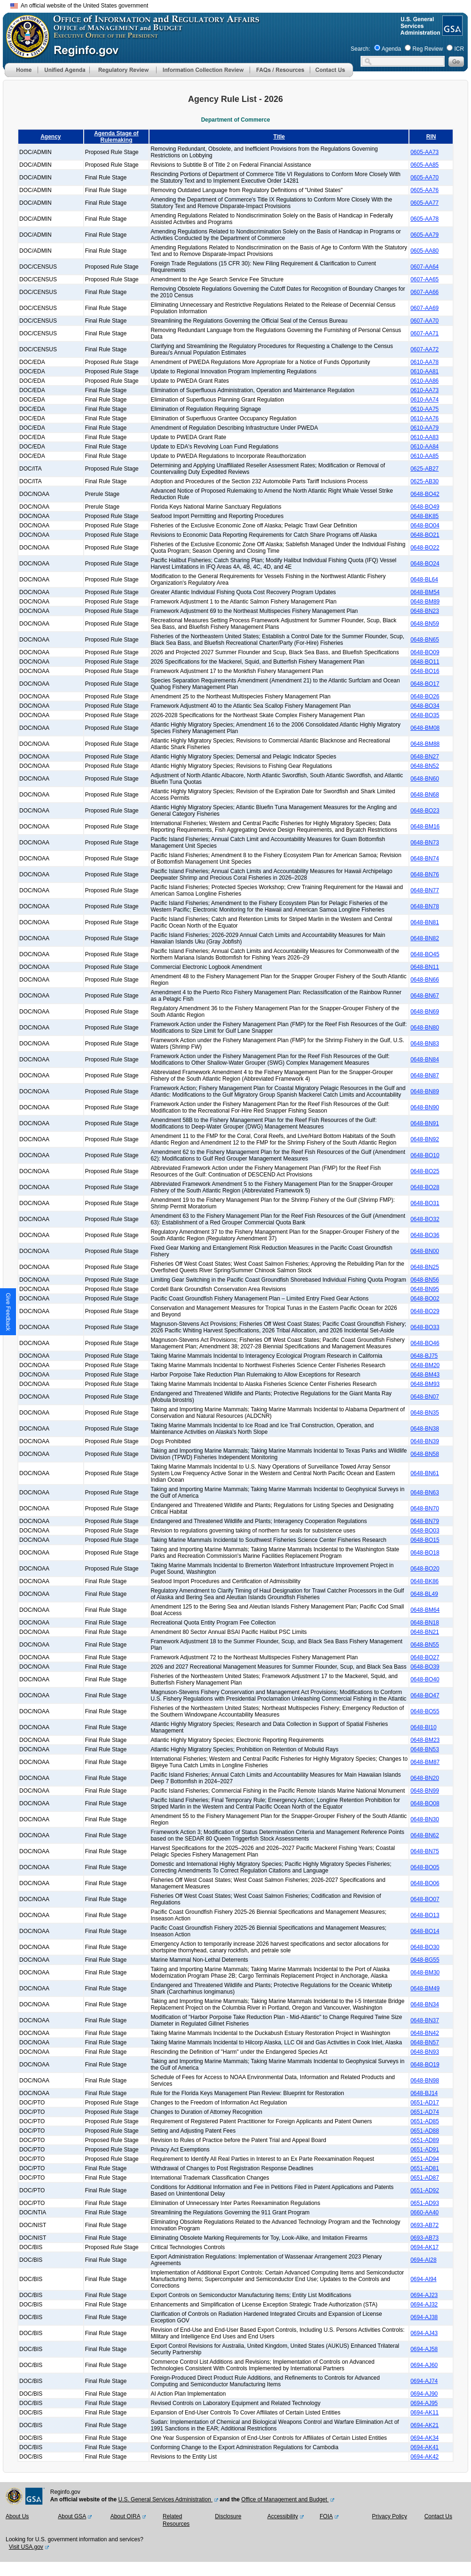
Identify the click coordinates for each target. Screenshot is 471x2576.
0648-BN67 (424, 995)
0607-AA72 (424, 349)
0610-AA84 (424, 446)
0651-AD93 (424, 2203)
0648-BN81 (424, 922)
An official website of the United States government (79, 5)
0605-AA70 (424, 177)
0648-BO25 (424, 1171)
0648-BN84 (424, 1059)
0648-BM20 (425, 1365)
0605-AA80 (424, 251)
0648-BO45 (424, 954)
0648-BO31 (424, 1203)
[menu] (63, 70)
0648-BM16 (425, 826)
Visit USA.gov (26, 2547)
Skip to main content (241, 4)
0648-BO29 (424, 1311)
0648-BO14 (424, 1931)
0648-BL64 (424, 579)
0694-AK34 (424, 2438)
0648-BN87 (424, 1075)
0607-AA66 (424, 292)
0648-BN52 (424, 766)
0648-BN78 (424, 906)
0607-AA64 (424, 266)
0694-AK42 (424, 2456)
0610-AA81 (424, 371)
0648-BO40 (424, 1679)
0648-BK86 (424, 1581)
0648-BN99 (424, 1790)
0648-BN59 (424, 623)
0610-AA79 (424, 428)
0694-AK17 (424, 2247)
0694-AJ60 (424, 2365)
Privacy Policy (389, 2516)
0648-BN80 (424, 1027)
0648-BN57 (424, 2042)
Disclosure (228, 2516)
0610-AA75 (424, 409)
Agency (50, 136)
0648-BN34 (424, 2004)
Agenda (391, 49)
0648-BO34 (424, 706)
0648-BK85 (424, 516)
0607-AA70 (424, 320)
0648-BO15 (424, 1540)
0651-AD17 (424, 2102)
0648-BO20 (424, 1568)
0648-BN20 (424, 1778)
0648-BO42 (424, 494)
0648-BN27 (424, 756)
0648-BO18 (424, 1552)
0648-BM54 (425, 592)
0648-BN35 (424, 1412)
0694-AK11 (424, 2412)
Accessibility (282, 2516)
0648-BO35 (424, 715)
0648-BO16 (424, 671)
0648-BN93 (424, 2052)
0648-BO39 (424, 1666)
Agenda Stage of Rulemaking (116, 136)
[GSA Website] (451, 32)
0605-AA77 (424, 203)
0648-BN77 (424, 890)
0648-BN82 (424, 938)
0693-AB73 (424, 2238)
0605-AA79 (424, 235)
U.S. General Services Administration (165, 2499)
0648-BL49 (424, 1594)
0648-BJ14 (424, 2093)
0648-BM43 (425, 1374)
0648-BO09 (424, 652)
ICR (459, 49)
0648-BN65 (424, 639)
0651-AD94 (424, 2159)
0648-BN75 (424, 1851)
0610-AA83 (424, 437)
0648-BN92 (424, 1139)
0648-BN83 (424, 1043)
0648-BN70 (424, 1508)
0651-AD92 (424, 2190)
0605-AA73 (424, 152)
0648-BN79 (424, 1521)
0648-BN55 (424, 1644)
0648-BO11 (424, 661)
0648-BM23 (425, 1740)
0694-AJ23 (424, 2295)
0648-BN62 (424, 1835)
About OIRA (125, 2516)
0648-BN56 (424, 1279)
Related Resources (176, 2520)
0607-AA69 (424, 308)
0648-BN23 (424, 611)
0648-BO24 (424, 563)
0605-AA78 (424, 219)
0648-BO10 (424, 1155)
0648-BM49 (425, 1988)
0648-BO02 (424, 1298)
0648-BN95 (424, 1289)
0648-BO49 (424, 506)
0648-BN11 (424, 967)
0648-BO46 (424, 1343)
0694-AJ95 (424, 2403)
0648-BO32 (424, 1219)
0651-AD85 (424, 2121)
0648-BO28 (424, 1187)
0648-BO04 (424, 525)
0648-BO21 (424, 535)
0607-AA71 (424, 333)
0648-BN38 (424, 1428)
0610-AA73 (424, 390)
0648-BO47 (424, 1695)
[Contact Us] (331, 75)
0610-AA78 (424, 362)
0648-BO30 (424, 1947)
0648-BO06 (424, 1883)
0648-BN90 (424, 1107)
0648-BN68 (424, 794)
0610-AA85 (424, 456)
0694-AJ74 (424, 2381)
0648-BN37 (424, 2020)
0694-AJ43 (424, 2333)
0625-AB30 (424, 481)
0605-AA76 (424, 190)
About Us (17, 2516)
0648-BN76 (424, 874)
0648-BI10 (423, 1727)
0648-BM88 (425, 744)
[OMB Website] (24, 54)
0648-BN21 (424, 1632)
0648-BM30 (425, 1972)
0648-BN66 (424, 979)
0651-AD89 (424, 2140)
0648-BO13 (424, 1915)
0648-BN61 (424, 1473)
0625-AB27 (424, 468)
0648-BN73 (424, 842)
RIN (431, 136)
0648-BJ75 (424, 1356)
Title (279, 136)
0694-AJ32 (424, 2304)
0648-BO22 (424, 547)
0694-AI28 (423, 2260)
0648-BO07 (424, 1899)
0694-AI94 (423, 2279)
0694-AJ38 (424, 2317)
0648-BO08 (424, 1803)
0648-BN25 (424, 1267)
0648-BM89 (425, 601)
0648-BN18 (424, 1622)
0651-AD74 (424, 2112)
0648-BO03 (424, 1530)
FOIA (326, 2516)
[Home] (21, 75)
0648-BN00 (424, 1251)
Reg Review (427, 49)
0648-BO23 (424, 810)
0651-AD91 (424, 2149)
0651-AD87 (424, 2177)
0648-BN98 (424, 2080)
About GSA (72, 2516)
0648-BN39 (424, 1441)
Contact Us (438, 2516)
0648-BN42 (424, 2033)
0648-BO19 (424, 2064)
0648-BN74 (424, 858)
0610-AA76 (424, 418)
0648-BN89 (424, 1091)
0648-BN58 (424, 1454)
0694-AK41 (424, 2447)
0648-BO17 (424, 684)
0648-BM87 (425, 1762)
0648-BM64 (425, 1610)
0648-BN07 (424, 1396)
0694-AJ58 (424, 2349)
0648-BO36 (424, 1235)
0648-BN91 (424, 1123)
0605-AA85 (424, 165)
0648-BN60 (424, 778)
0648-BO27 (424, 1657)
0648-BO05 (424, 1867)
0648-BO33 (424, 1327)
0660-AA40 (424, 2212)
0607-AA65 (424, 279)
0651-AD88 (424, 2130)
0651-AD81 (424, 2168)
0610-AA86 (424, 381)
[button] (63, 70)
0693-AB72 (424, 2225)
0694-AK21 (424, 2425)
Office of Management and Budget (285, 2499)
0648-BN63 (424, 1492)
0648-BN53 (424, 1749)
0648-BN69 (424, 1011)
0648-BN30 (424, 1819)
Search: (360, 49)
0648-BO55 (424, 1711)
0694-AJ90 (424, 2393)
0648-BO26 (424, 696)
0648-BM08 (425, 728)
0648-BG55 (424, 1960)
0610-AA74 (424, 399)
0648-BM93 (425, 1384)
